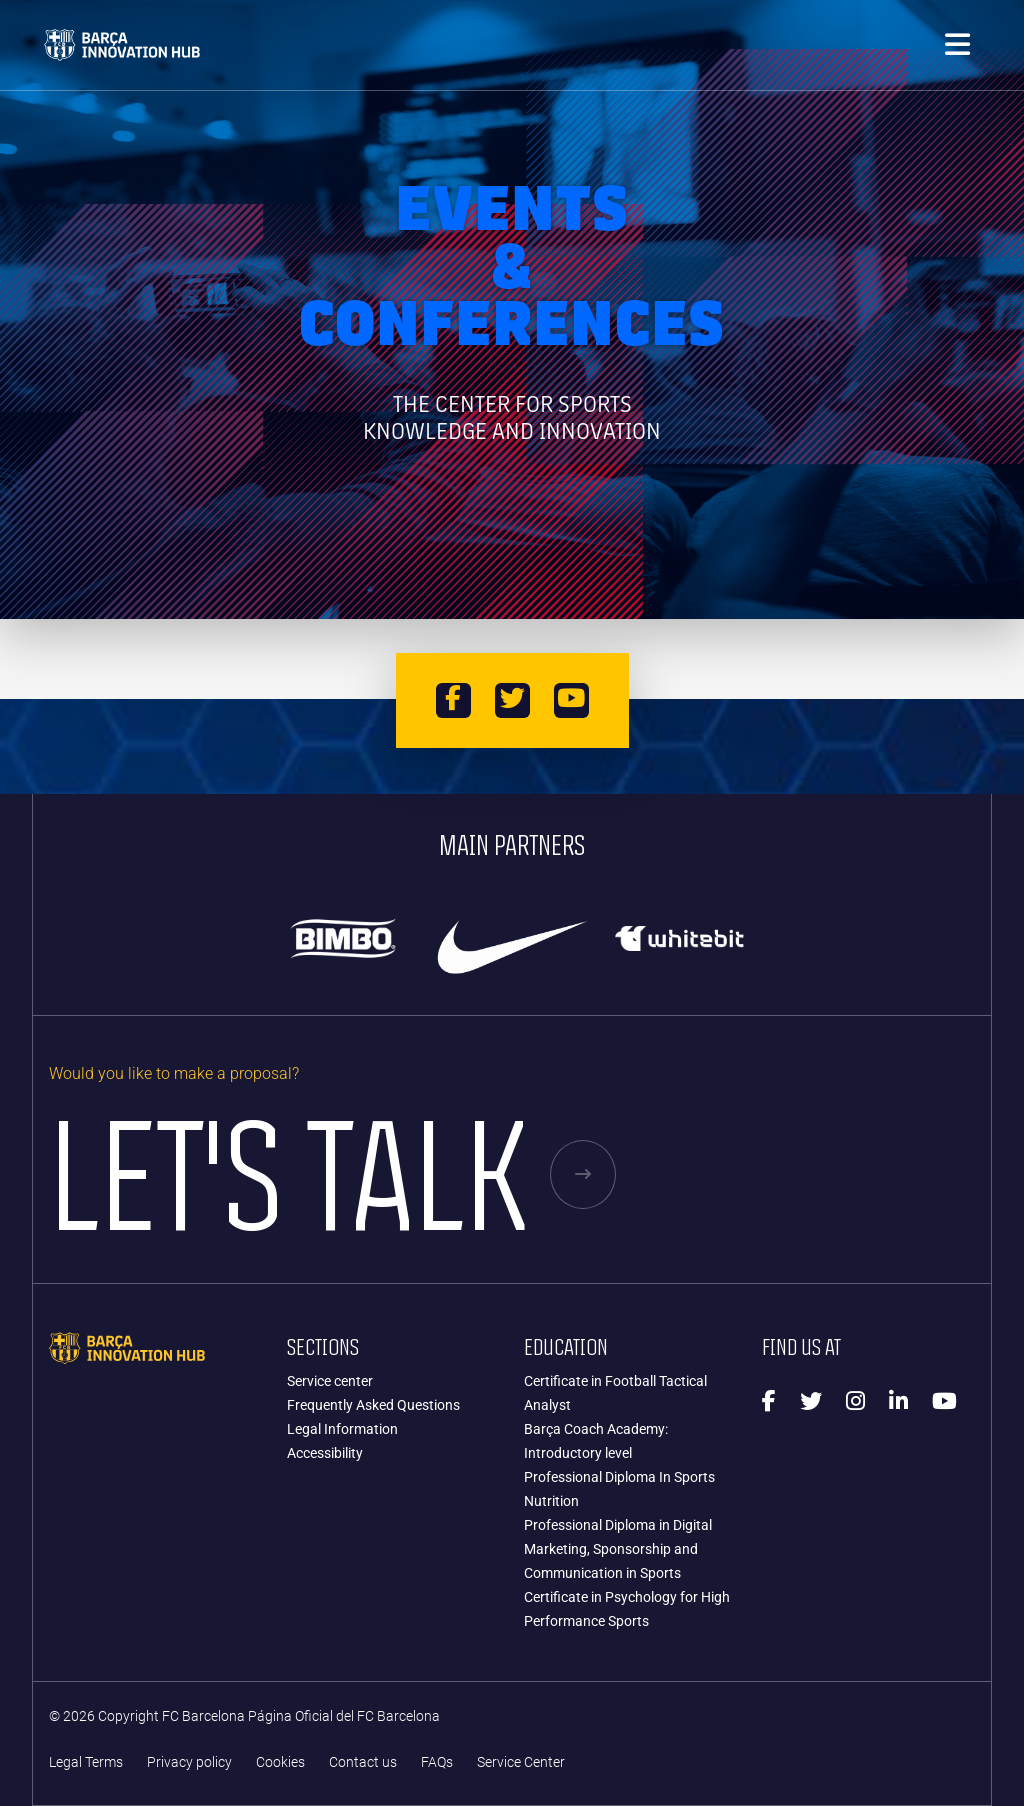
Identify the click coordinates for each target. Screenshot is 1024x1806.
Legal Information (342, 1429)
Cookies (280, 1762)
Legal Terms (86, 1762)
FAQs (437, 1762)
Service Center (521, 1762)
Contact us (363, 1762)
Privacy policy (189, 1762)
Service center (330, 1381)
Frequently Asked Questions (373, 1405)
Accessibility (325, 1453)
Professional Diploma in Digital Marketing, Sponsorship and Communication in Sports (618, 1549)
